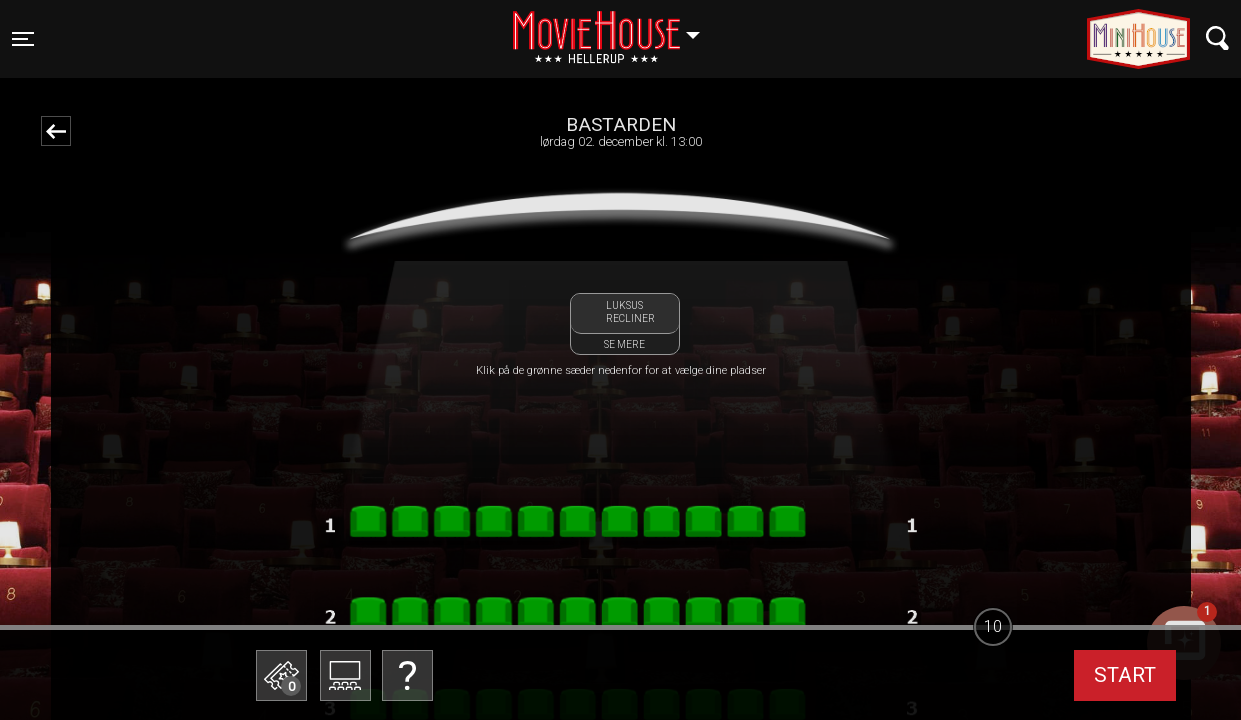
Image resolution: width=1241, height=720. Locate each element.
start (1125, 675)
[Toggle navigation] (23, 39)
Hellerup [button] (616, 27)
